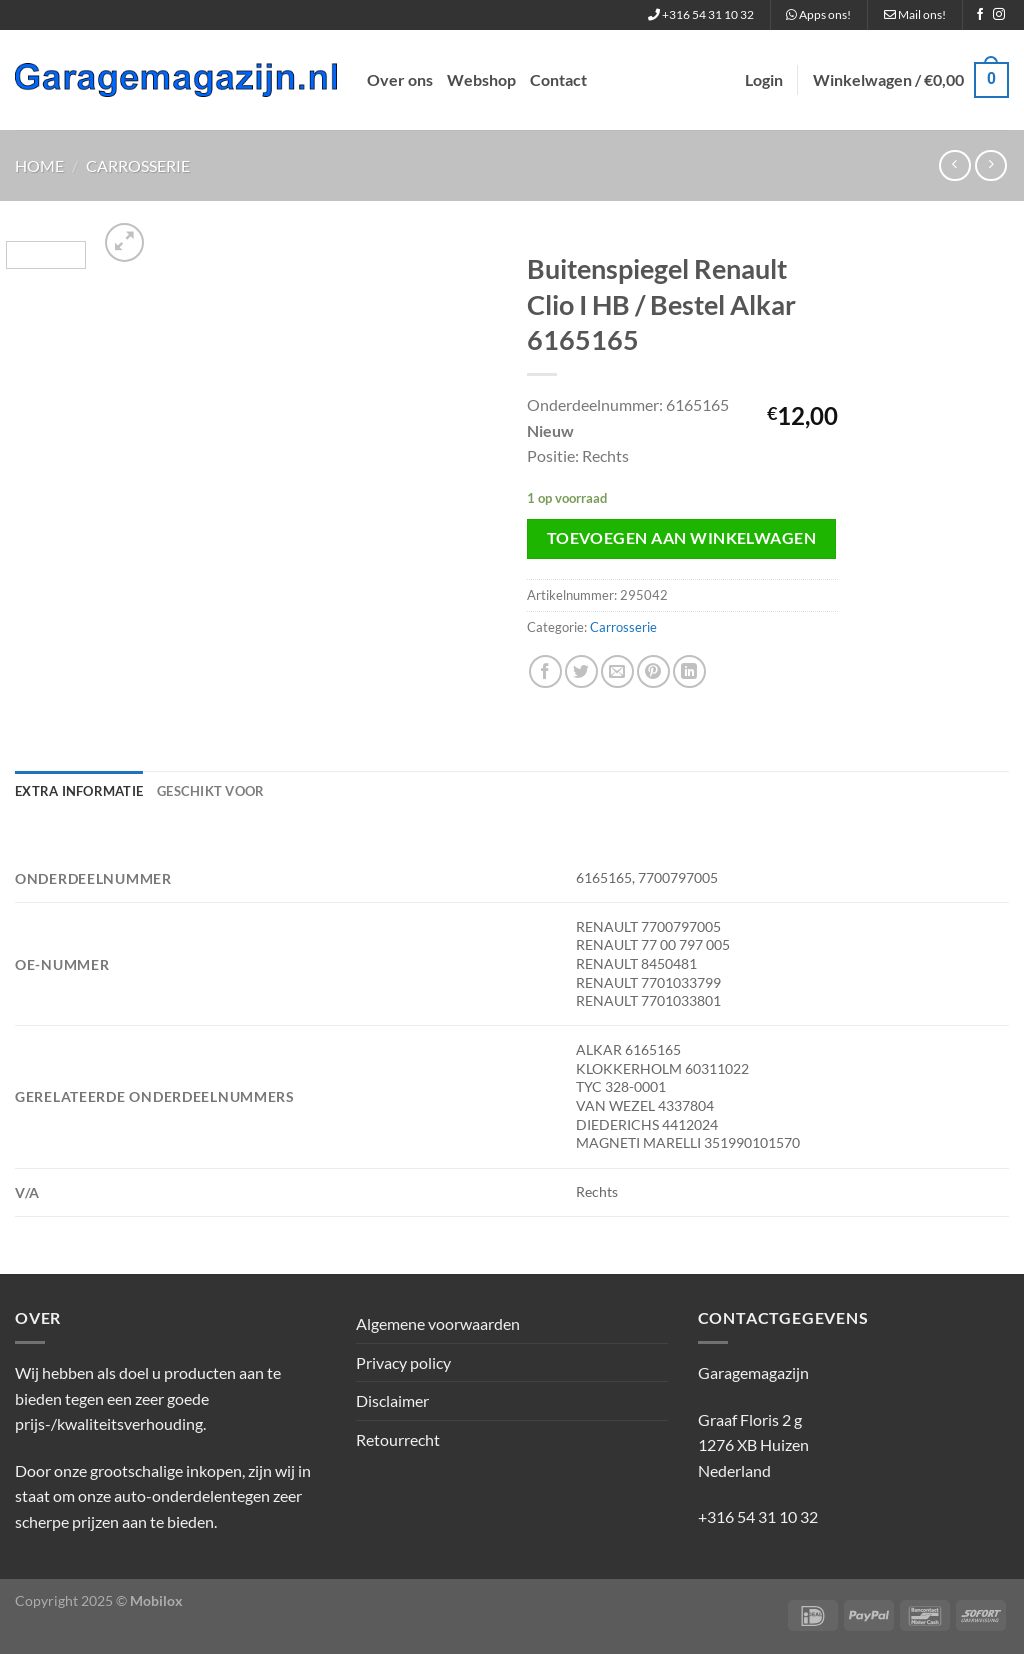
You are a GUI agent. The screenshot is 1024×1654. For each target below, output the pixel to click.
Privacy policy (403, 1362)
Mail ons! (915, 14)
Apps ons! (818, 14)
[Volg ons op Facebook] (980, 15)
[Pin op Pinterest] (653, 671)
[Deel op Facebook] (545, 671)
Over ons (400, 79)
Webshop (481, 79)
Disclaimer (392, 1400)
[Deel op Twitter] (581, 671)
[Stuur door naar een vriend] (617, 671)
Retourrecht (398, 1439)
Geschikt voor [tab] (210, 791)
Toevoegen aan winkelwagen (682, 538)
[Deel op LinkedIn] (689, 671)
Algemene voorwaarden (438, 1323)
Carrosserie (138, 165)
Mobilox (156, 1600)
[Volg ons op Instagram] (999, 15)
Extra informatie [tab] (79, 791)
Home (39, 165)
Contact (558, 79)
